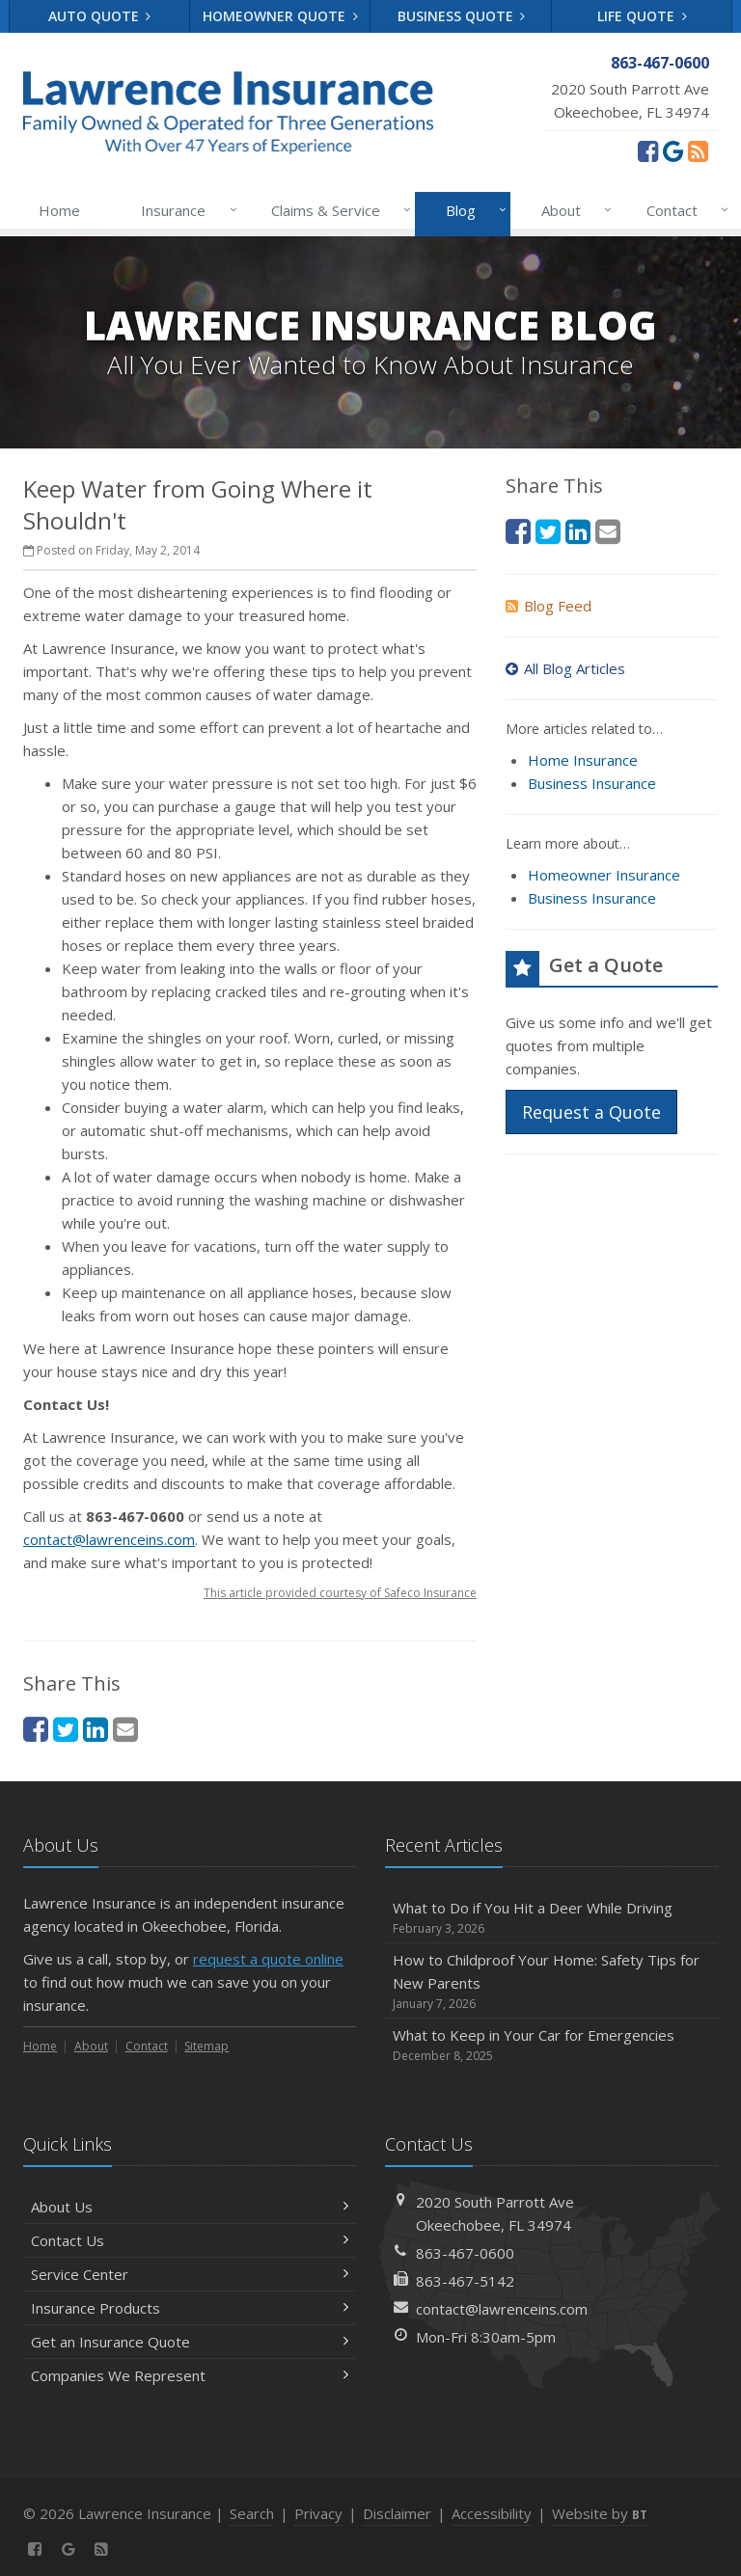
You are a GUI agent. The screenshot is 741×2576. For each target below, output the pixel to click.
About (572, 210)
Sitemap (206, 2046)
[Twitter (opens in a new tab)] (65, 1729)
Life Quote (642, 16)
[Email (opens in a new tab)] (125, 1729)
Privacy (318, 2513)
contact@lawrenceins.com (109, 1539)
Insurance (185, 210)
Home (59, 210)
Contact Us (189, 2240)
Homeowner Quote (280, 16)
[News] (698, 150)
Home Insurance (583, 760)
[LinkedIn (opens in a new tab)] (95, 1729)
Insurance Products (189, 2308)
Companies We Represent (189, 2375)
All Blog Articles (565, 668)
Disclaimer (397, 2513)
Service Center (189, 2274)
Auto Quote (99, 16)
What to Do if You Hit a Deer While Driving (551, 1918)
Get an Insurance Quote (189, 2341)
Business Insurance (592, 783)
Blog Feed (548, 605)
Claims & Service (337, 210)
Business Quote (462, 16)
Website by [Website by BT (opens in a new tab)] (599, 2513)
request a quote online (268, 1958)
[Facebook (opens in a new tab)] (648, 150)
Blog (472, 210)
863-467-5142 (465, 2281)
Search (252, 2513)
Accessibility (492, 2513)
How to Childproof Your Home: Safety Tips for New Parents (551, 1981)
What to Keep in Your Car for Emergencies (551, 2045)
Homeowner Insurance (604, 874)
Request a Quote (591, 1112)
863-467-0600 (465, 2253)
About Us (189, 2206)
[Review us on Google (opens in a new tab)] (673, 150)
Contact (683, 210)
